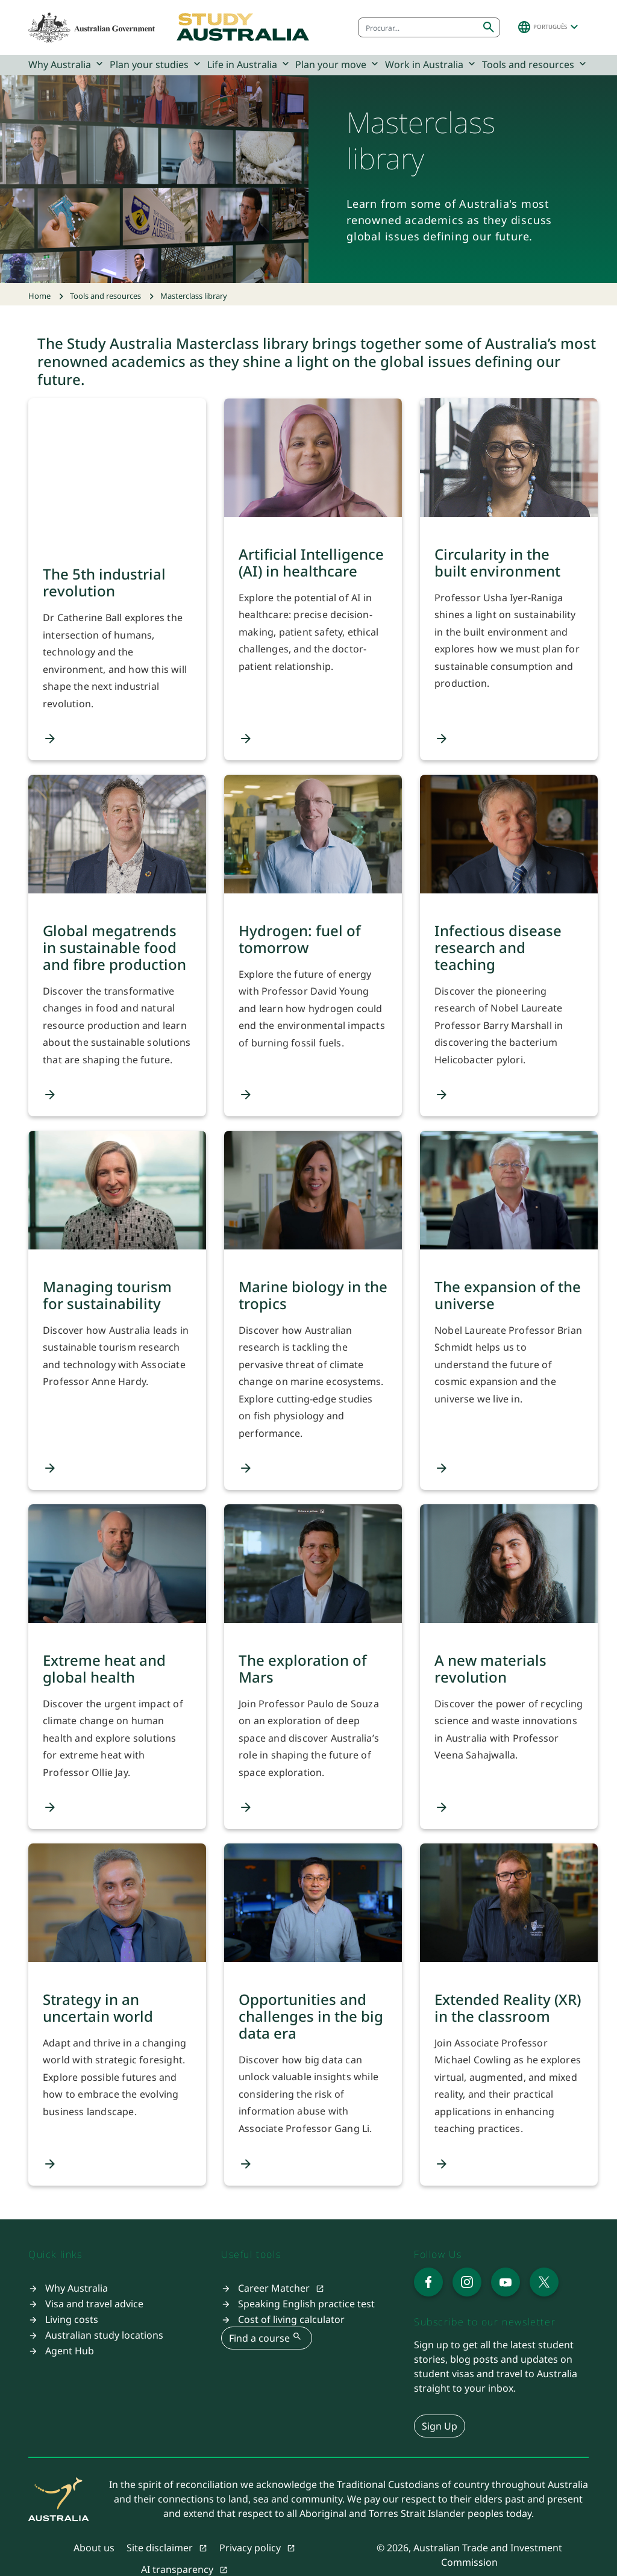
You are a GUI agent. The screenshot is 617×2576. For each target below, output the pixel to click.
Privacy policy (251, 2527)
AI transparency (178, 2549)
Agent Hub (69, 2330)
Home (39, 295)
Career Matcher (275, 2267)
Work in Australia (431, 64)
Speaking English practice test (306, 2283)
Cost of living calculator (291, 2299)
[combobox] (418, 27)
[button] (549, 27)
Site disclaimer (161, 2527)
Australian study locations (104, 2314)
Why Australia (66, 64)
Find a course (266, 2317)
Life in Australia (249, 64)
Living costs (71, 2299)
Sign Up (439, 2405)
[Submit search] (489, 27)
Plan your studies (156, 64)
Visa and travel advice (94, 2283)
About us (94, 2527)
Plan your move (338, 64)
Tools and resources (535, 64)
